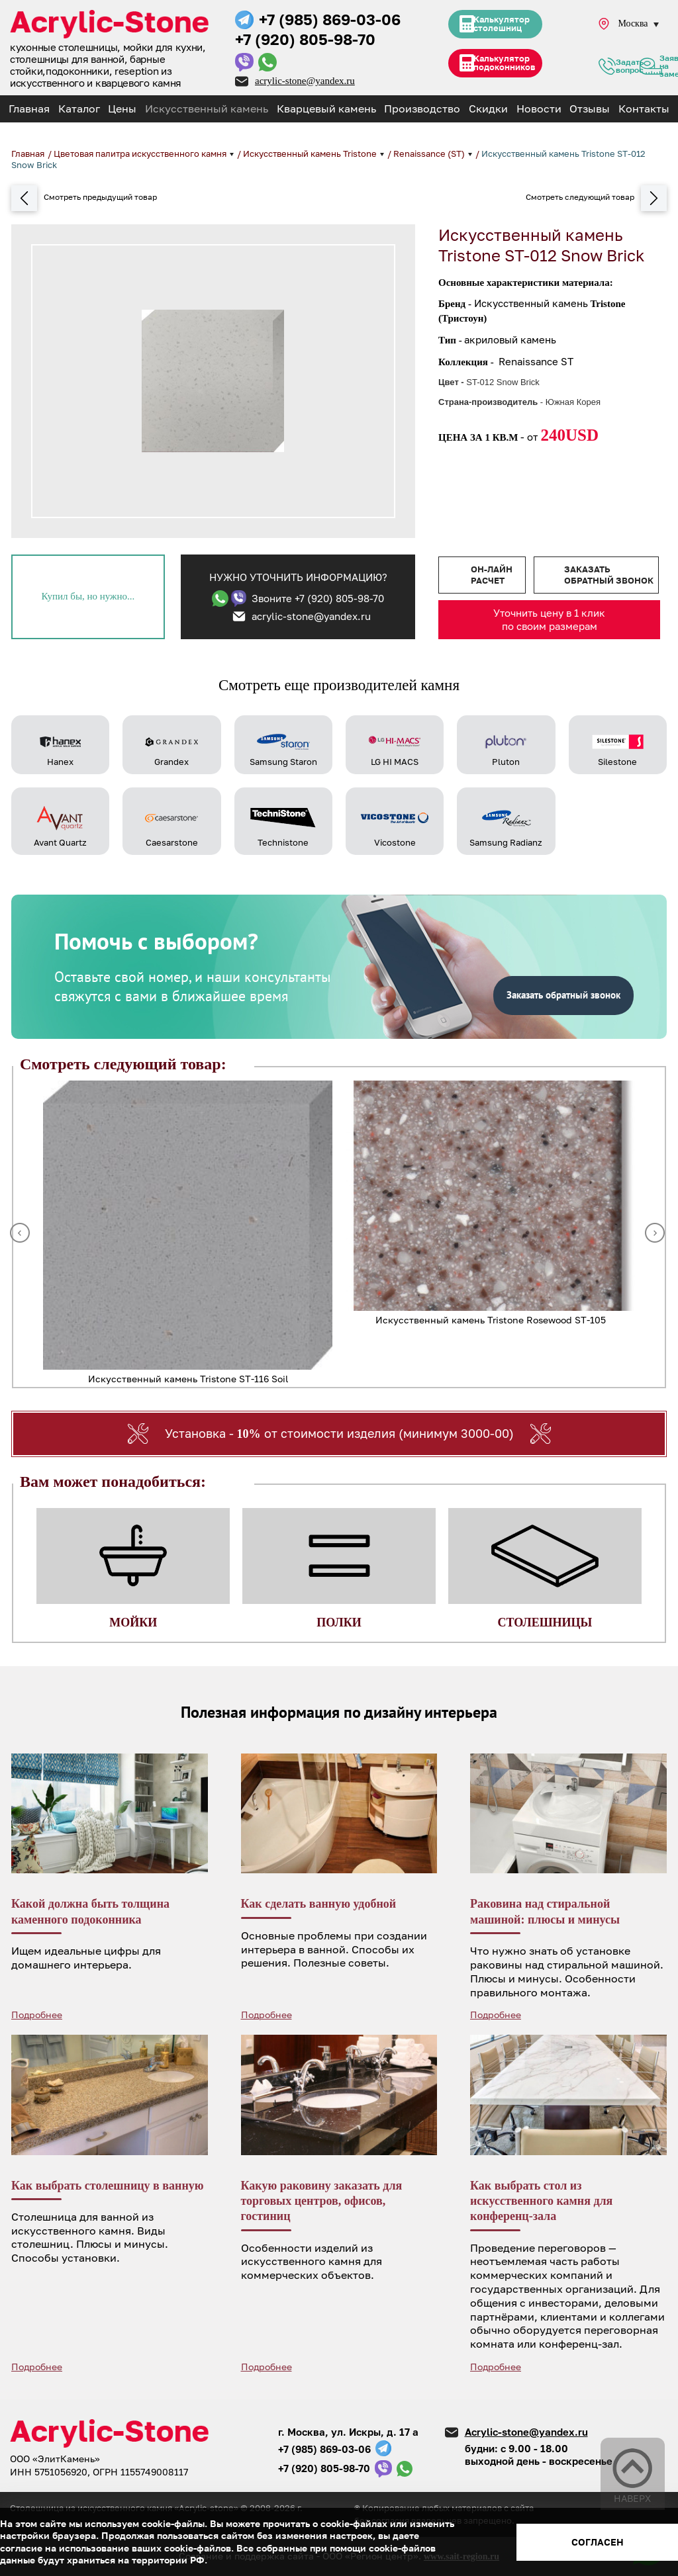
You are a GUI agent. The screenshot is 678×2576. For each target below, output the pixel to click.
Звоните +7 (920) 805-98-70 (318, 598)
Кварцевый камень (326, 108)
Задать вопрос (607, 69)
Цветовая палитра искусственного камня (141, 153)
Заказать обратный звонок (609, 575)
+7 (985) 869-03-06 (330, 19)
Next (655, 1233)
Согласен (597, 2542)
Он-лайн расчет (491, 575)
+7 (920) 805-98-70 (305, 39)
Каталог (79, 108)
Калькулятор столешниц (502, 26)
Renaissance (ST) (430, 153)
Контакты (643, 108)
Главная (29, 108)
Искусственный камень (206, 108)
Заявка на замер (651, 69)
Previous (20, 1233)
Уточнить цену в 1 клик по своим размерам (549, 619)
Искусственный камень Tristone (311, 153)
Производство (422, 108)
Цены (122, 108)
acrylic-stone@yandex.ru (305, 80)
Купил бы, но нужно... (88, 596)
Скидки (488, 108)
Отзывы (589, 108)
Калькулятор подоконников (504, 68)
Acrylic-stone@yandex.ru (526, 2432)
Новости (538, 108)
